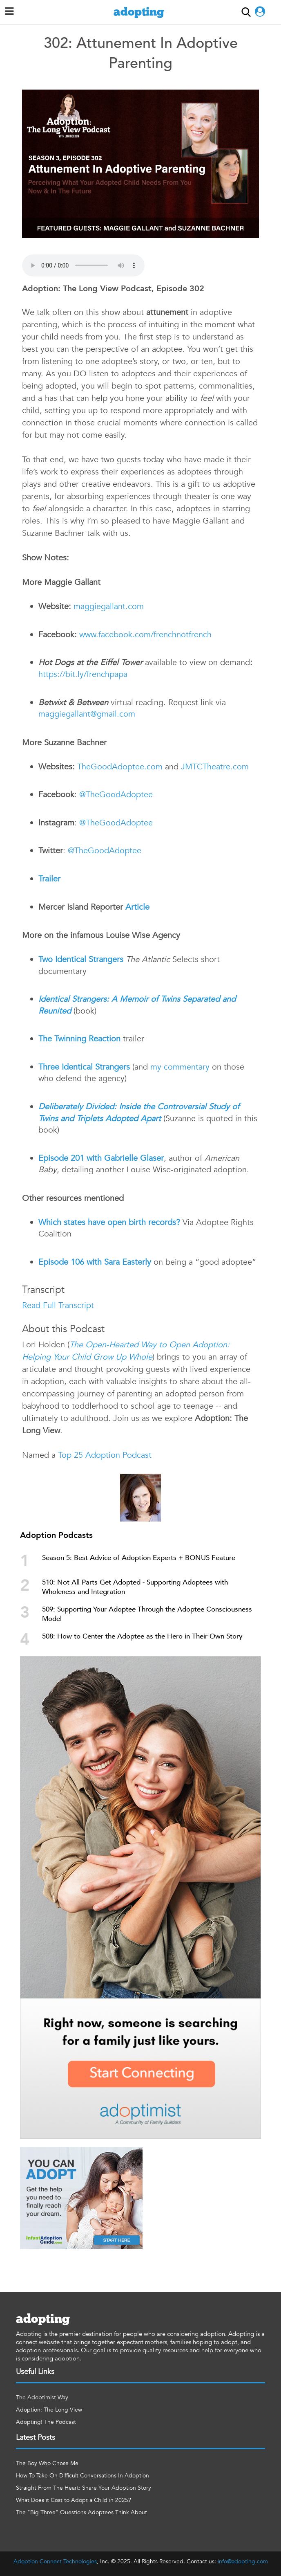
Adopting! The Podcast (46, 2422)
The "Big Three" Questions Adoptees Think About (81, 2512)
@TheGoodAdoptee (116, 794)
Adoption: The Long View (49, 2410)
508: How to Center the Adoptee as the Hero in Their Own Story (142, 1636)
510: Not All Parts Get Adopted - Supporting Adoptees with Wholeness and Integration (135, 1587)
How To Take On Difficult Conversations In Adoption (82, 2475)
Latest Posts (35, 2437)
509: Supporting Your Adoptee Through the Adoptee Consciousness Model (147, 1614)
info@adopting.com (243, 2561)
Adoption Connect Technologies (55, 2561)
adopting (139, 12)
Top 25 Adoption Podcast (105, 1455)
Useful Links (35, 2372)
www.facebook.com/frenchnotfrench (144, 634)
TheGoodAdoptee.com (120, 766)
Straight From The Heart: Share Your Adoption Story (83, 2488)
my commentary (180, 1066)
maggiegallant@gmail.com (86, 713)
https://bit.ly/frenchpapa (82, 674)
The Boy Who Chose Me (47, 2463)
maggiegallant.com (107, 606)
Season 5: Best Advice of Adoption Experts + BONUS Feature (138, 1557)
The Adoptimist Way (42, 2397)
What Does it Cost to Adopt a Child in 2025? (73, 2500)
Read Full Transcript (58, 1305)
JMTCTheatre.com (215, 766)
